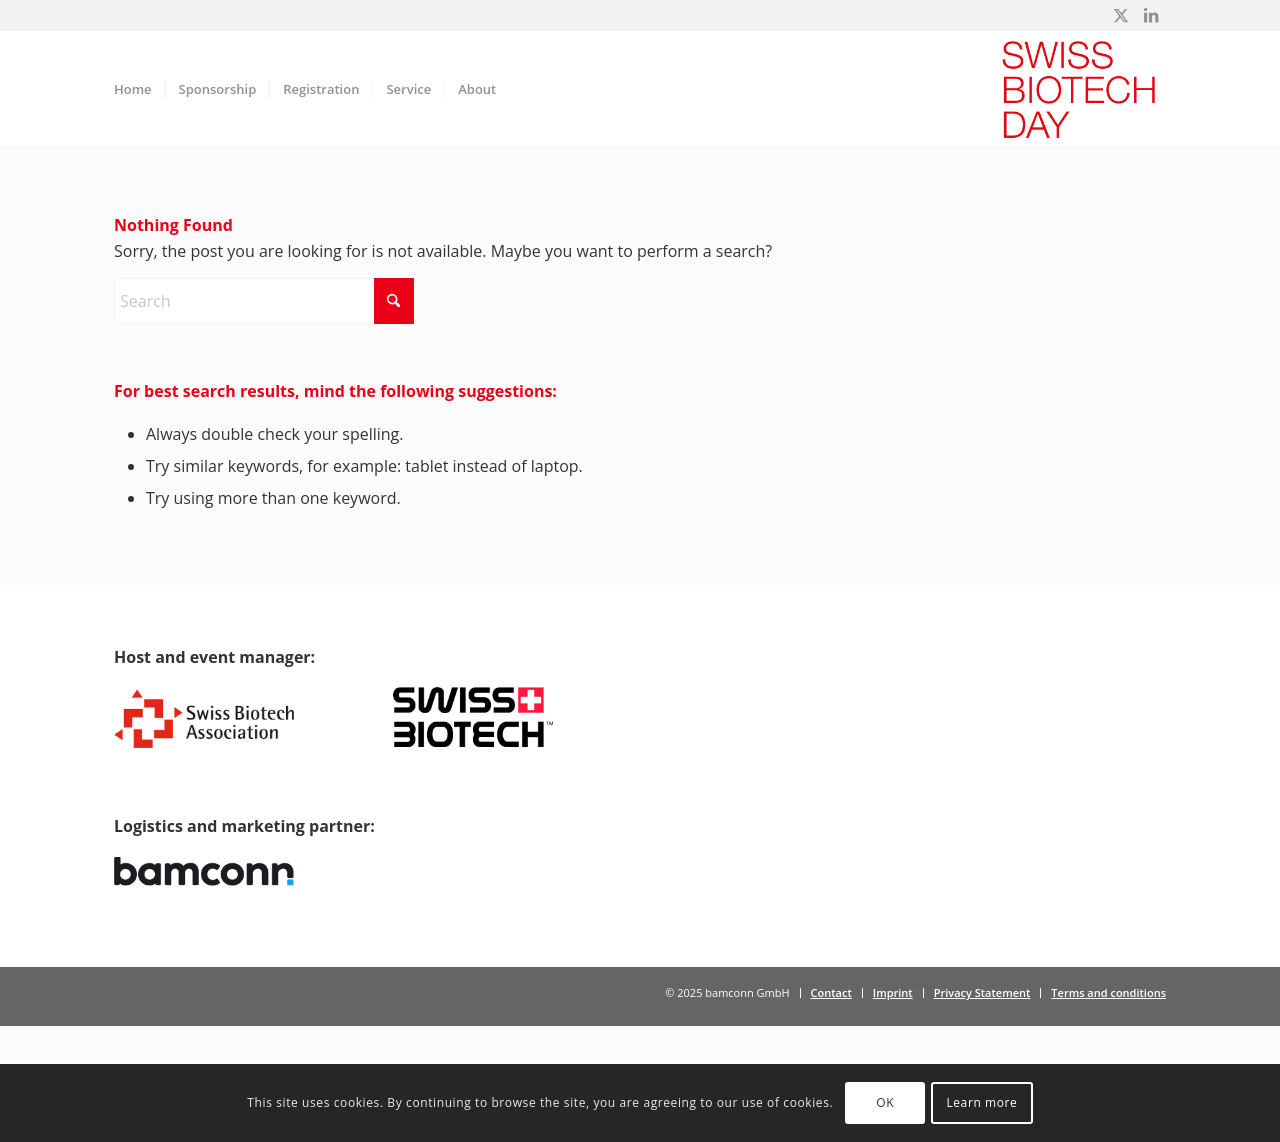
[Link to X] (1120, 15)
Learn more (981, 1102)
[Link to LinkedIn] (1151, 15)
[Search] (264, 301)
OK (885, 1102)
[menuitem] (133, 89)
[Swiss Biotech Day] (1079, 89)
